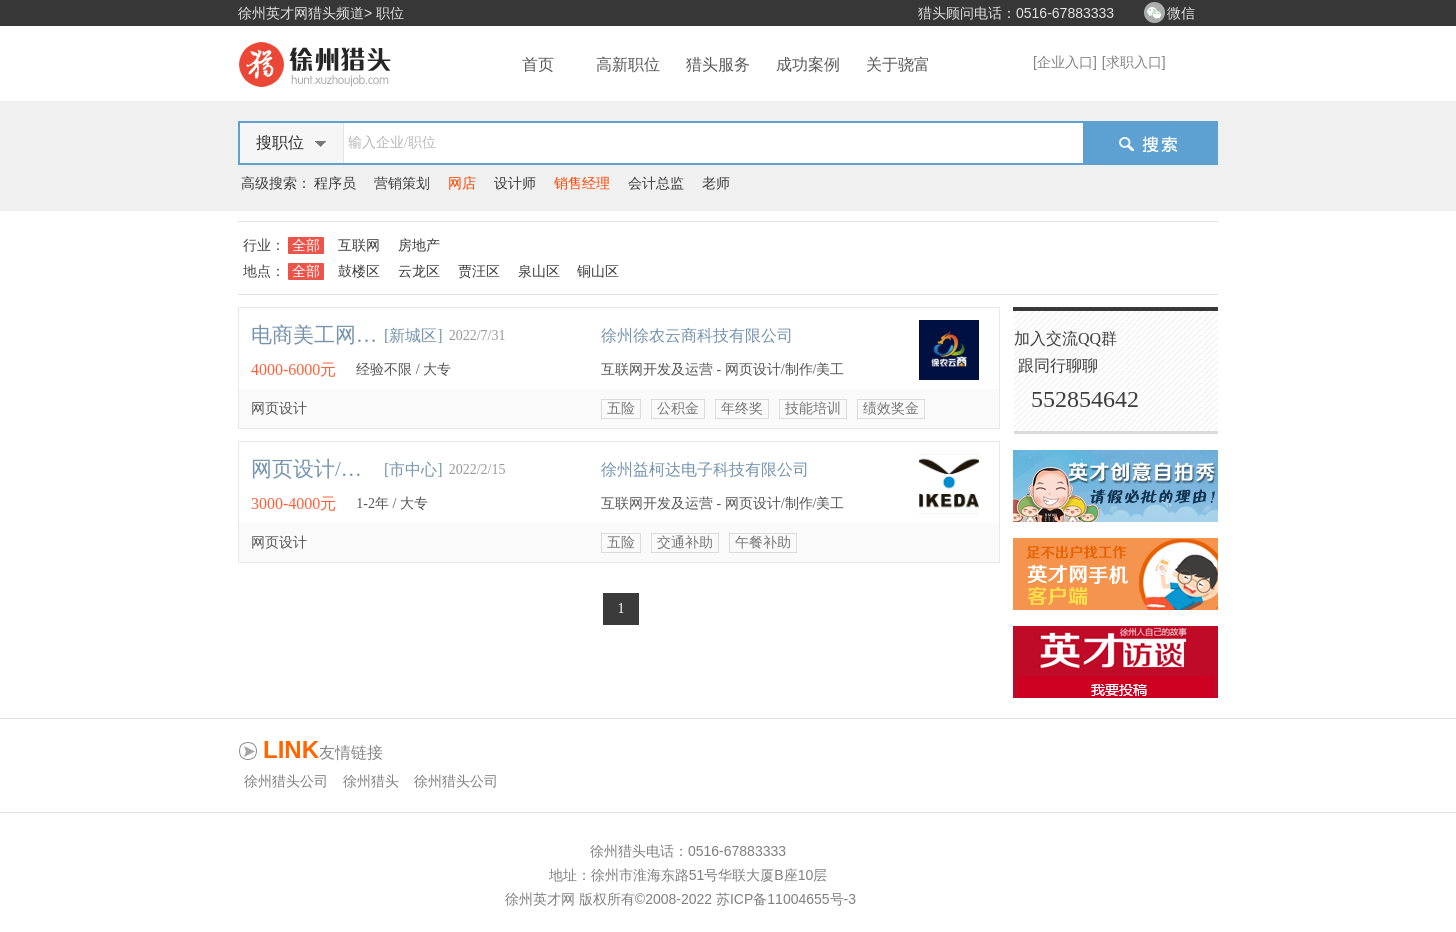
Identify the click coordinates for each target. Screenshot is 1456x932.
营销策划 (402, 183)
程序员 (335, 183)
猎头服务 (718, 64)
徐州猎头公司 (286, 781)
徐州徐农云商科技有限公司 (697, 335)
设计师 (515, 183)
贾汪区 (479, 271)
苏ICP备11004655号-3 (786, 899)
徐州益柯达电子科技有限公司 (705, 469)
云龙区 (419, 271)
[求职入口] (1134, 62)
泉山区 (539, 271)
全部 (306, 245)
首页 (538, 64)
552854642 (1085, 399)
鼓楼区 (359, 271)
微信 (1181, 13)
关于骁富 (898, 64)
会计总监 (656, 183)
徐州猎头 (371, 781)
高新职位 (628, 64)
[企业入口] (1065, 62)
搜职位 (280, 142)
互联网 (359, 245)
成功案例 (808, 64)
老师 (716, 183)
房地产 (419, 245)
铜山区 (598, 271)
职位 (390, 13)
